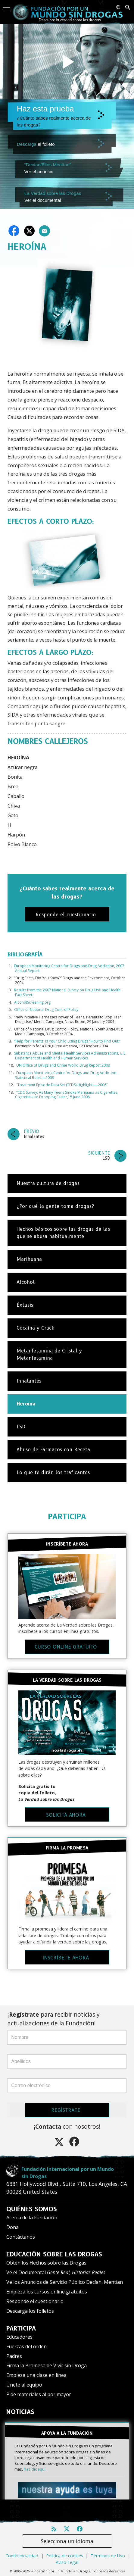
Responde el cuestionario (35, 2301)
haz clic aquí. (35, 2469)
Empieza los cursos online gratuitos (46, 2291)
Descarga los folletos (30, 2311)
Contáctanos (20, 2237)
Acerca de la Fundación (31, 2217)
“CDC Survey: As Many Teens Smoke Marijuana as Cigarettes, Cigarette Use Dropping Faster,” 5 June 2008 (66, 1095)
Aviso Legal (67, 2562)
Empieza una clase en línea (36, 2375)
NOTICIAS (20, 2411)
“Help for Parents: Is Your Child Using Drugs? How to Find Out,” (67, 1041)
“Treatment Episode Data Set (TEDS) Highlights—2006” (62, 1084)
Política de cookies (64, 2556)
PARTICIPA (67, 1516)
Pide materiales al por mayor (38, 2394)
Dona (12, 2227)
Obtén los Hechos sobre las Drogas (46, 2262)
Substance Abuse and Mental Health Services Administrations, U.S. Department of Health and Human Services (70, 1056)
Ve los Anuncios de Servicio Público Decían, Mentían (64, 2282)
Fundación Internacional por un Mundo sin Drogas (67, 2173)
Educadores (19, 2337)
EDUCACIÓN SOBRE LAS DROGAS (54, 2254)
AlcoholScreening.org (32, 1002)
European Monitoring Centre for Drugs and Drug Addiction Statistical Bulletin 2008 (65, 1075)
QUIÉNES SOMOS (31, 2209)
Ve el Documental (55, 2272)
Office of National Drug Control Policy (46, 1009)
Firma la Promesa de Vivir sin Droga (46, 2365)
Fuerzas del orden (26, 2346)
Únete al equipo (24, 2384)
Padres (14, 2356)
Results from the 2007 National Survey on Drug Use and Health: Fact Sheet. (67, 992)
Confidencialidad (21, 2556)
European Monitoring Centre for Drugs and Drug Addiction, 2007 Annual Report (69, 968)
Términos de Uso (108, 2556)
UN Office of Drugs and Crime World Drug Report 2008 (63, 1065)
